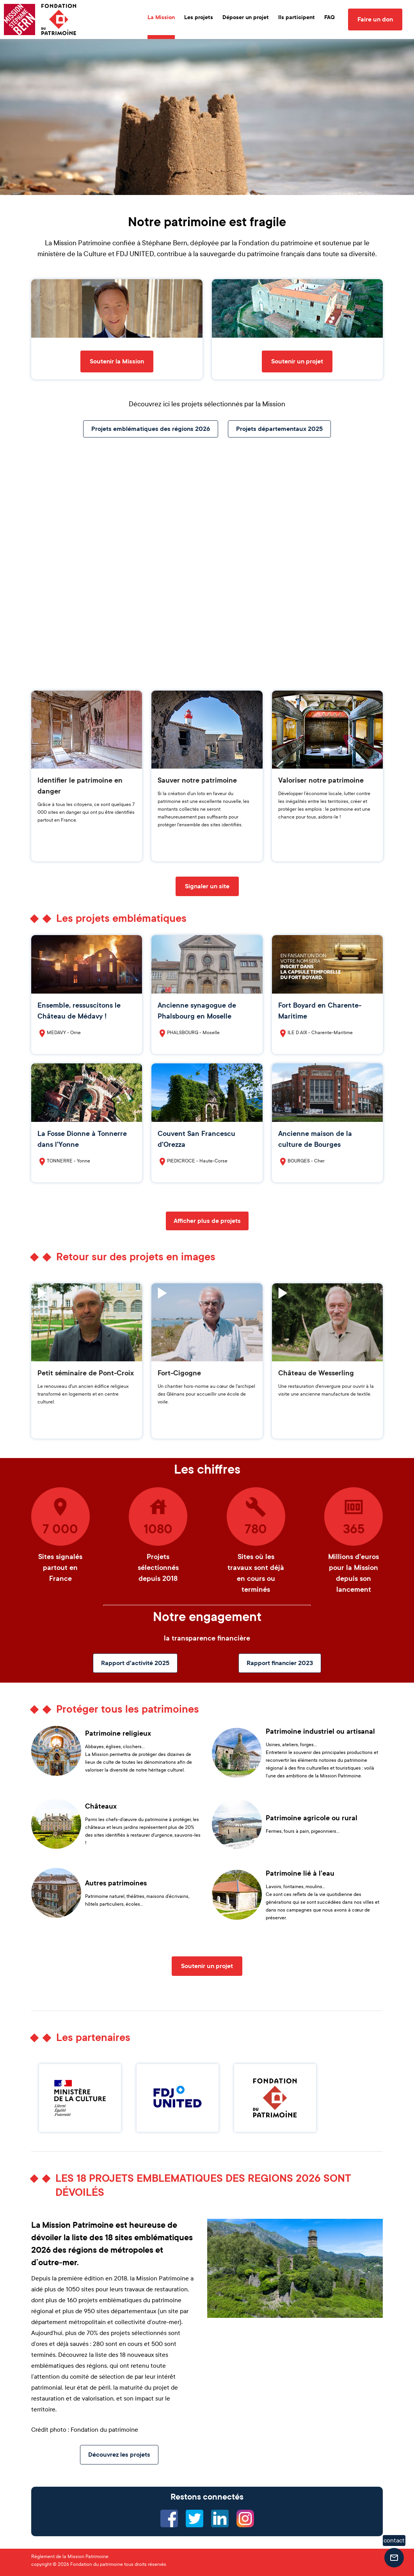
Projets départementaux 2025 (279, 429)
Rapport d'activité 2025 (135, 1663)
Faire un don (375, 19)
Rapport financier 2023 (280, 1663)
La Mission (161, 17)
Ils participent (296, 17)
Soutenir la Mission (117, 361)
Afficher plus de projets (207, 1221)
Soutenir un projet (297, 361)
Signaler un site (207, 886)
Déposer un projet (245, 17)
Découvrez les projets (119, 2454)
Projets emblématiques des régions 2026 (150, 429)
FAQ (329, 17)
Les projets (198, 17)
